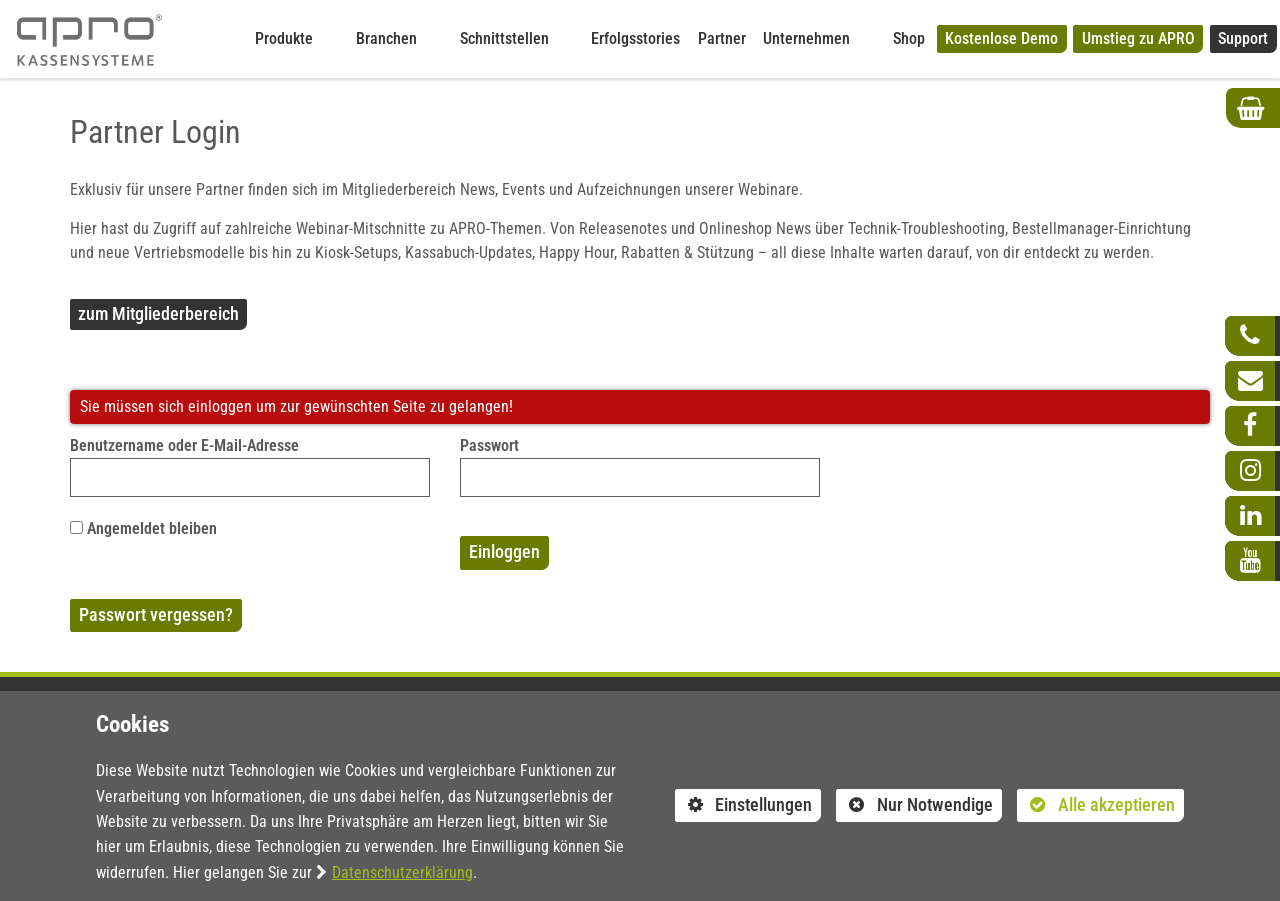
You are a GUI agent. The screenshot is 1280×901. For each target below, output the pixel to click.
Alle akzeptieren (1096, 804)
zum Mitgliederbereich (158, 314)
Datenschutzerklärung (402, 872)
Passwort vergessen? (156, 615)
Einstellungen (744, 808)
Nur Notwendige (914, 808)
